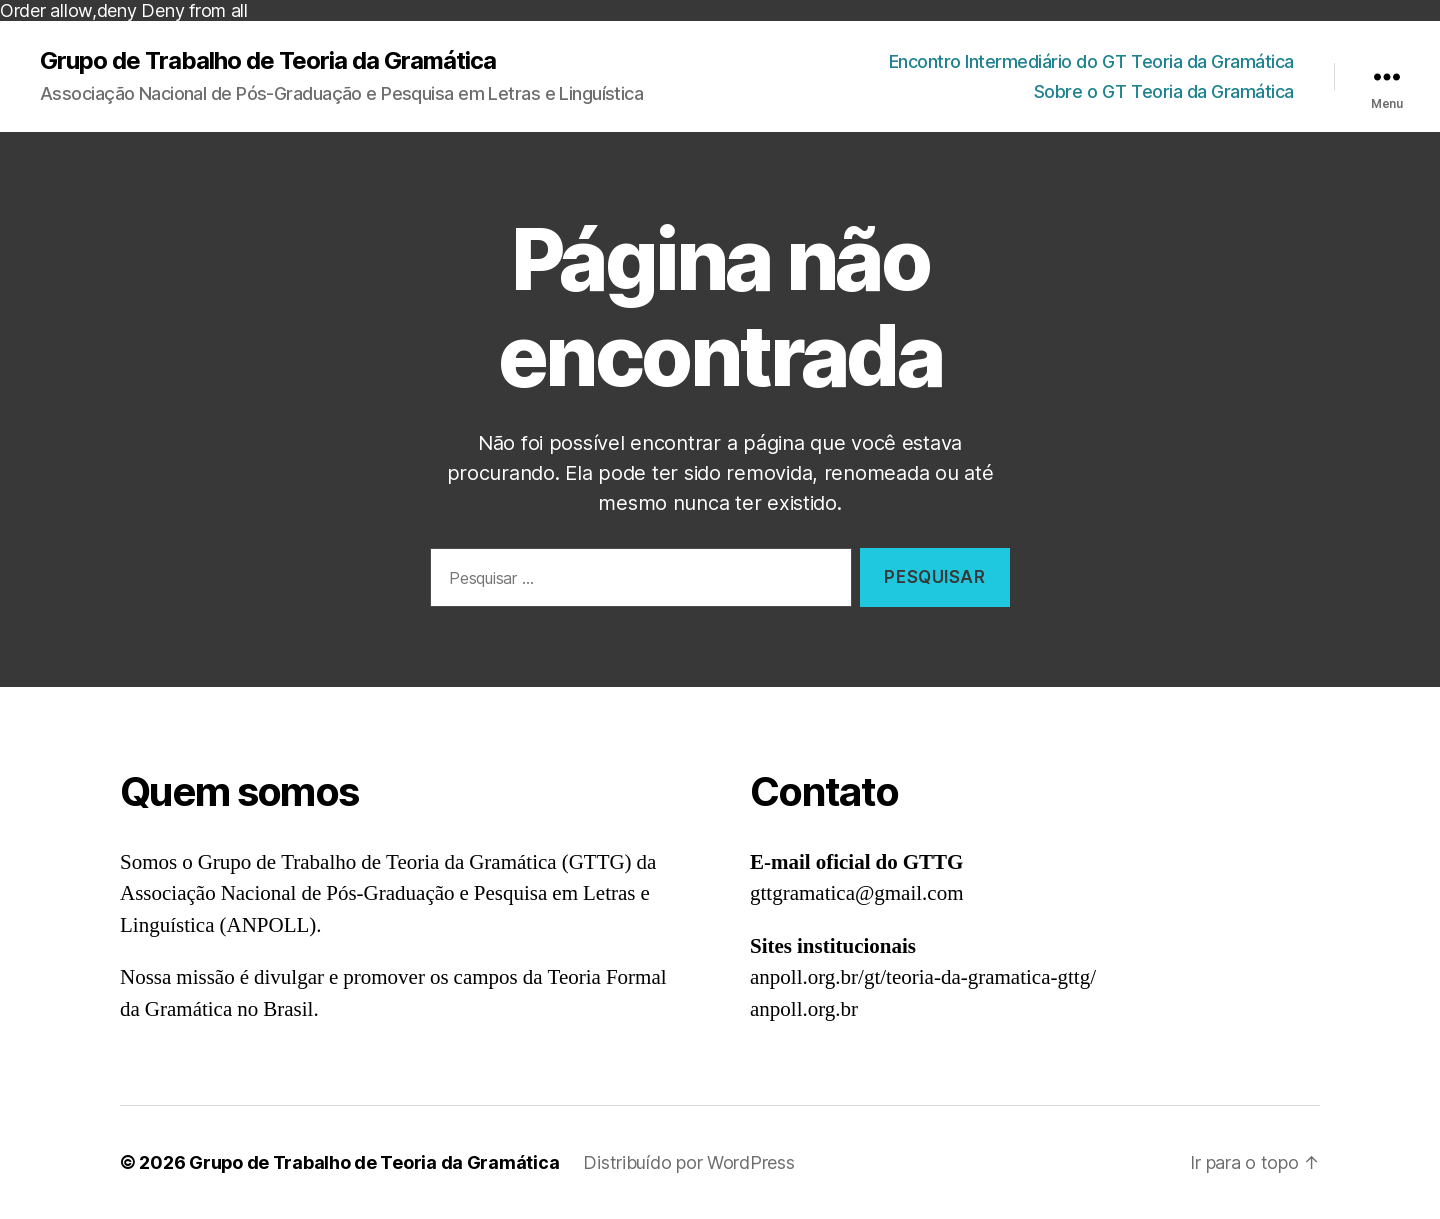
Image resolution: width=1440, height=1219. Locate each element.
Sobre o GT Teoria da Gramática (1164, 91)
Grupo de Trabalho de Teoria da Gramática (268, 61)
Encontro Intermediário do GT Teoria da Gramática (1091, 61)
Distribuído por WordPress (689, 1162)
